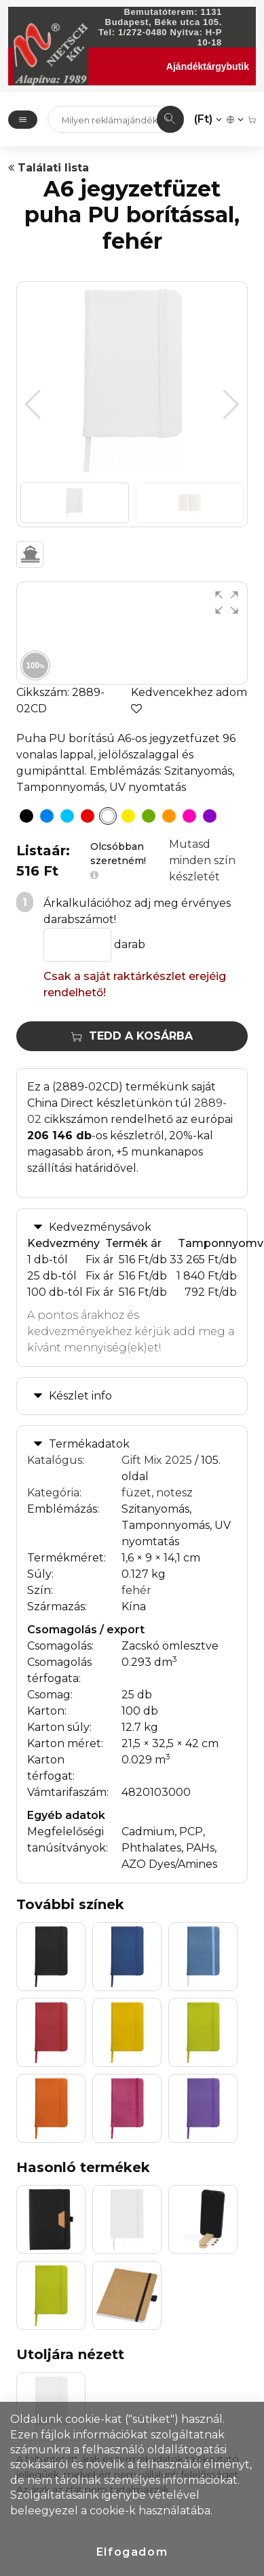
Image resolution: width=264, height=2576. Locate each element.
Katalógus (54, 1460)
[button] (231, 405)
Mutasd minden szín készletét (202, 860)
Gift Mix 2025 (156, 1460)
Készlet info (80, 1395)
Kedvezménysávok (100, 1227)
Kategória (53, 1492)
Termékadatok (89, 1443)
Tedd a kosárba (132, 1035)
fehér (136, 1590)
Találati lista (48, 167)
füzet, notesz (157, 1492)
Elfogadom (132, 2552)
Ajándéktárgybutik (207, 66)
